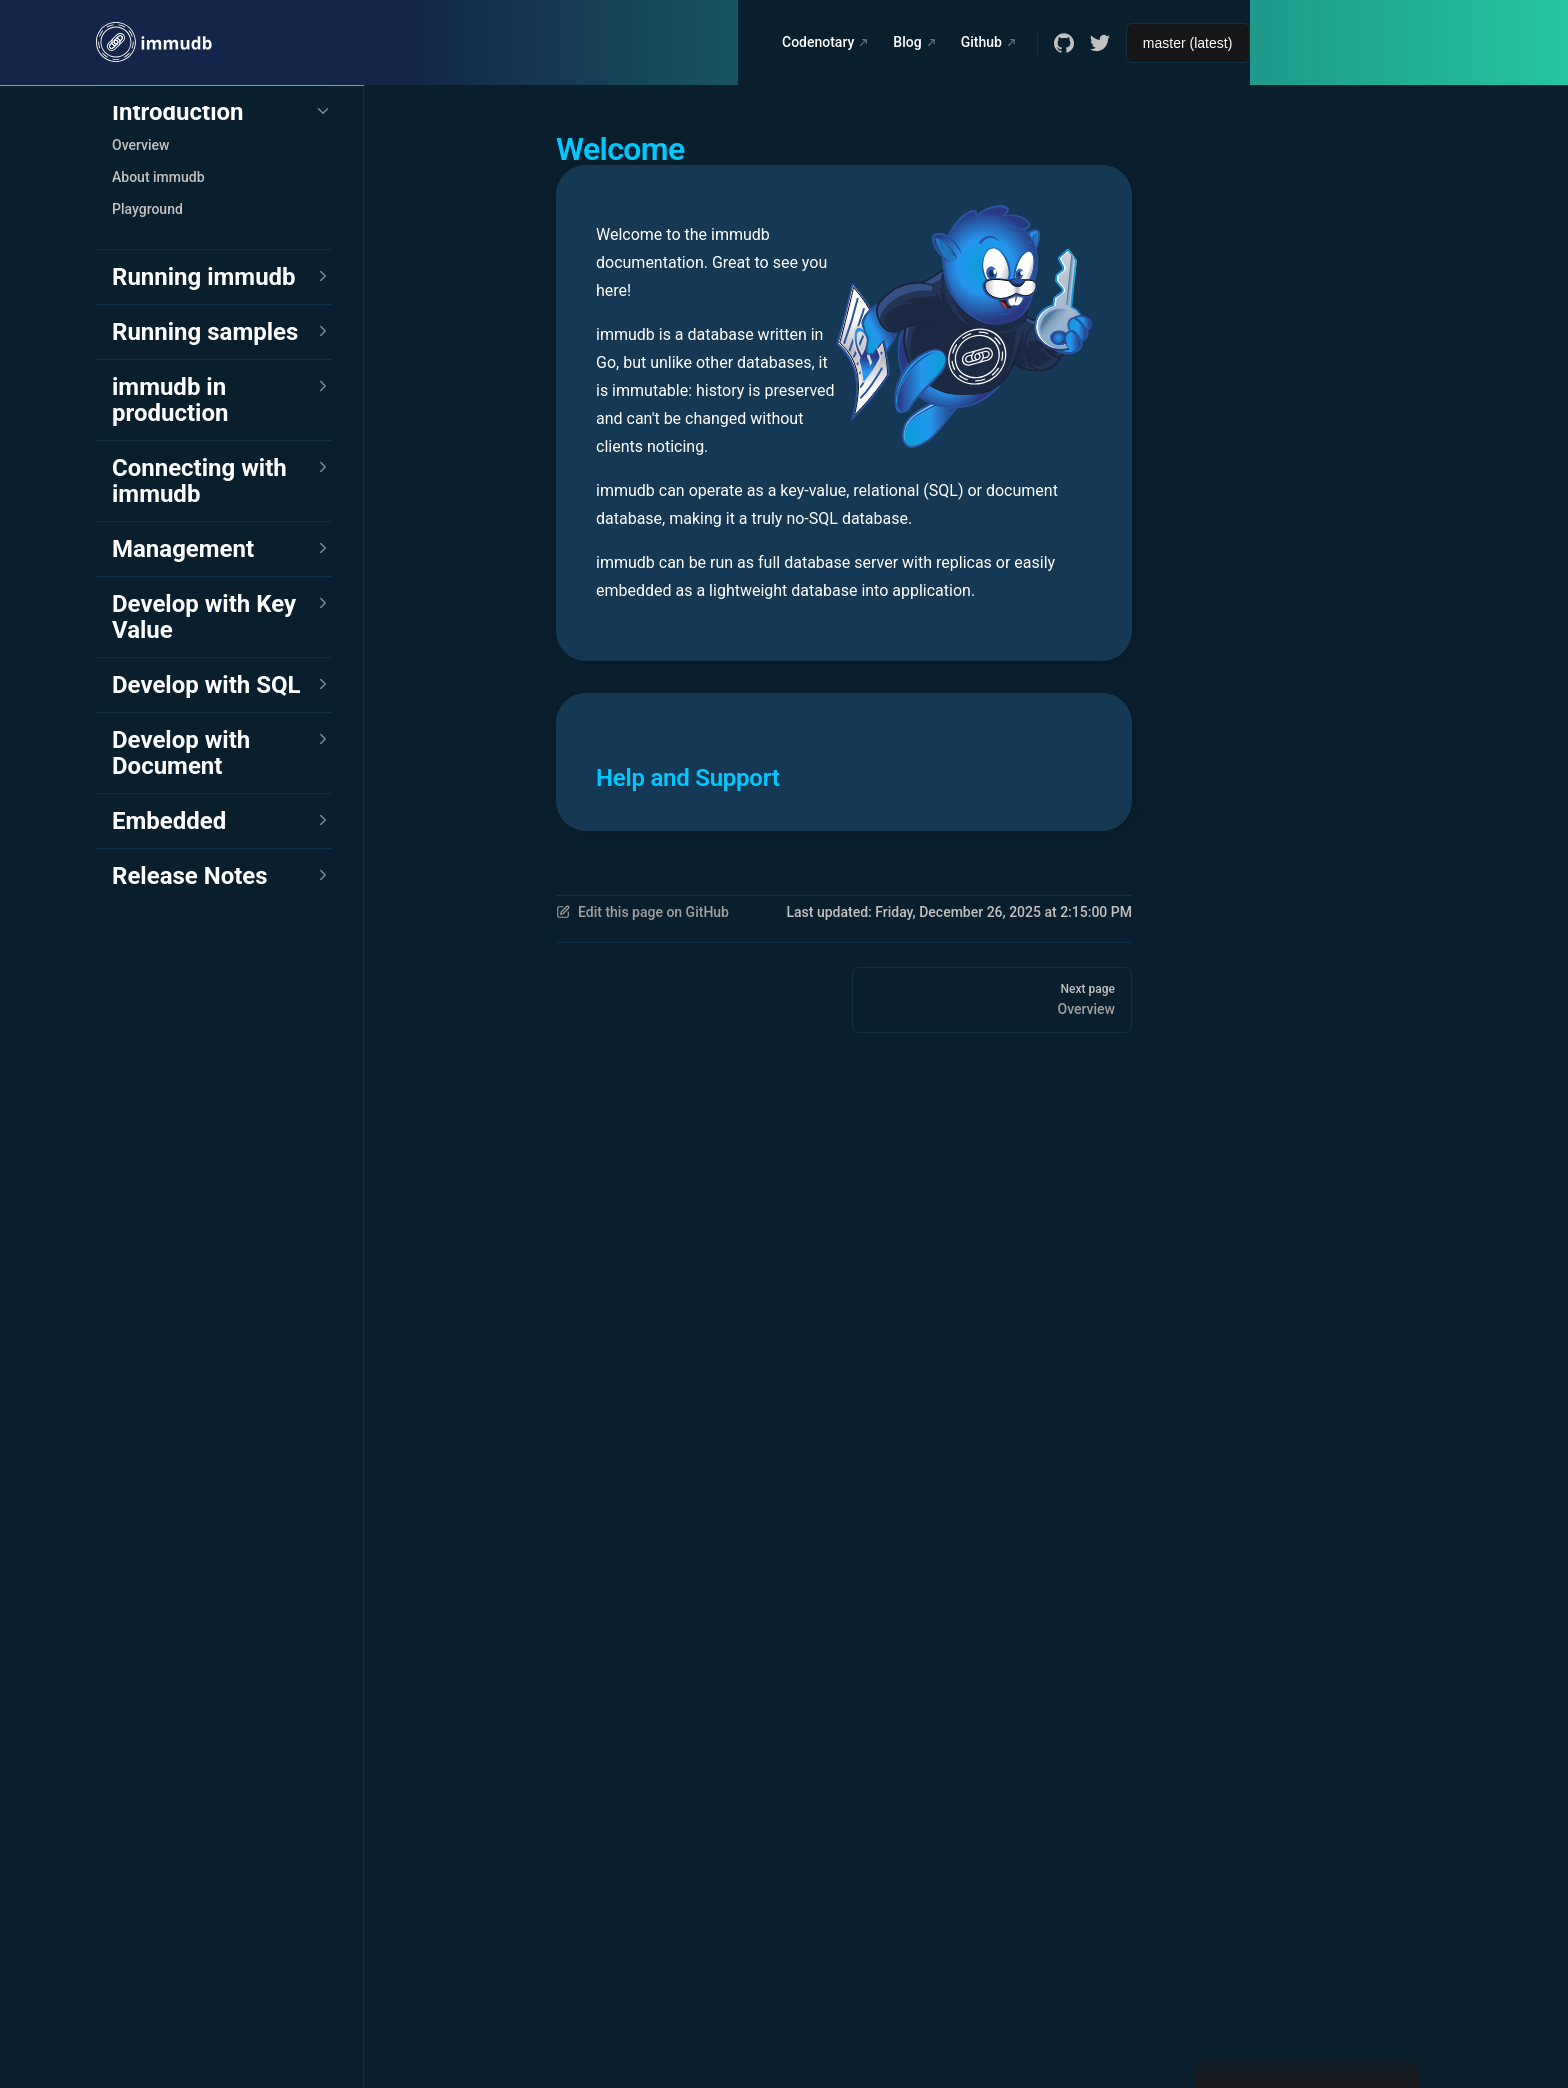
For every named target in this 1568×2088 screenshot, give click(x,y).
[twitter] (1100, 43)
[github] (1064, 43)
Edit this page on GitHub (642, 912)
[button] (222, 112)
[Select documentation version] (1188, 43)
